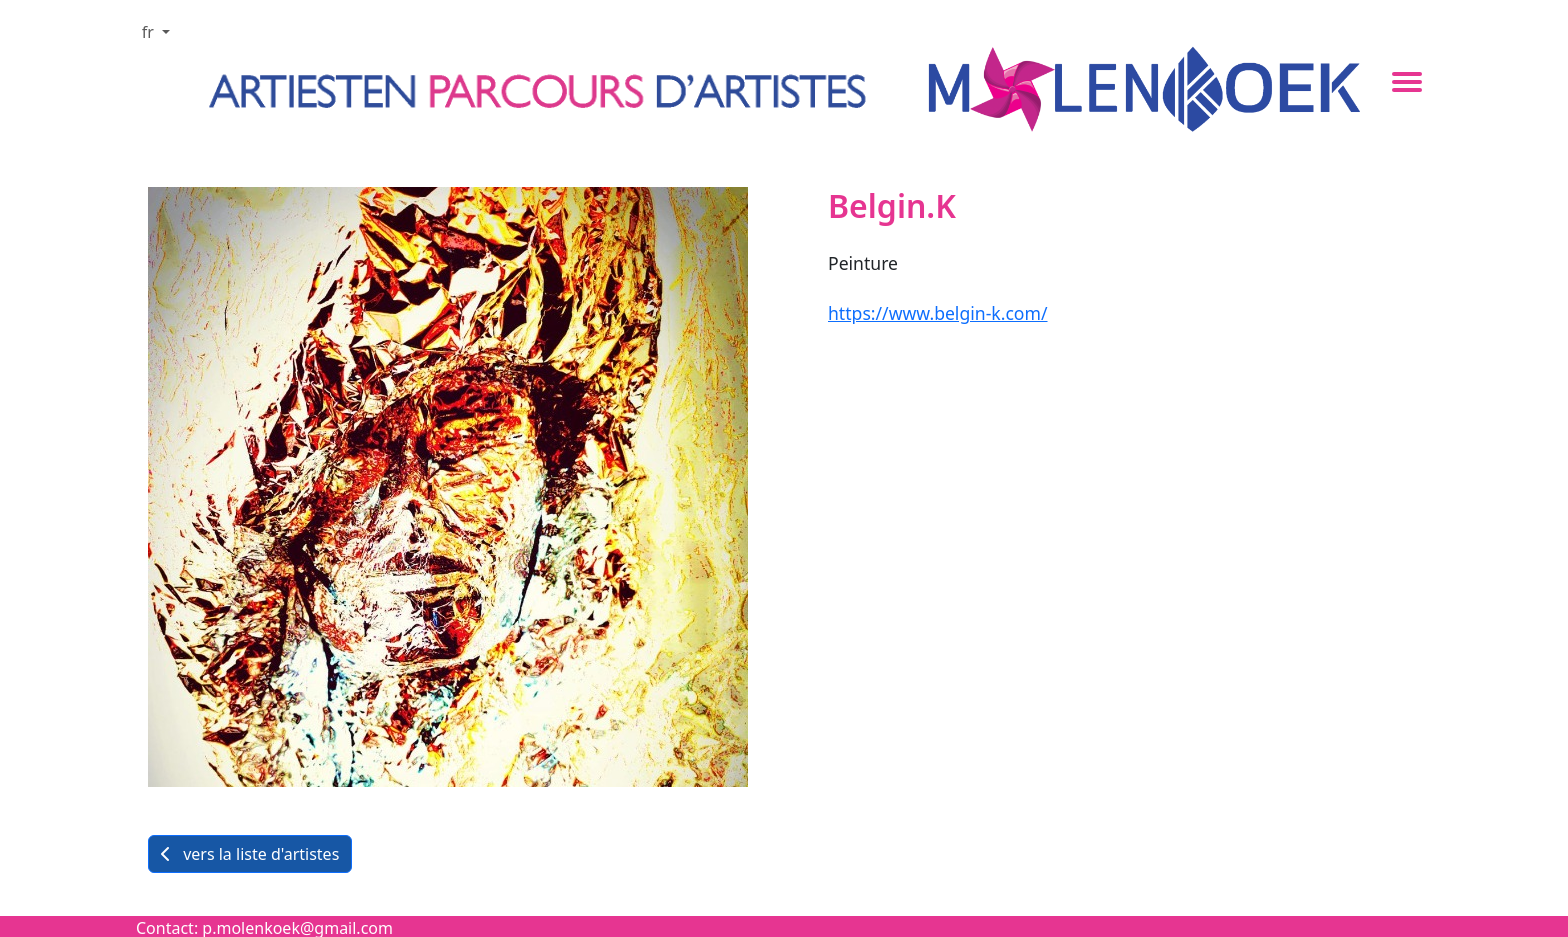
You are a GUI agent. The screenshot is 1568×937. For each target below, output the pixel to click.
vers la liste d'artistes (250, 854)
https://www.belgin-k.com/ (938, 313)
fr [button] (150, 32)
